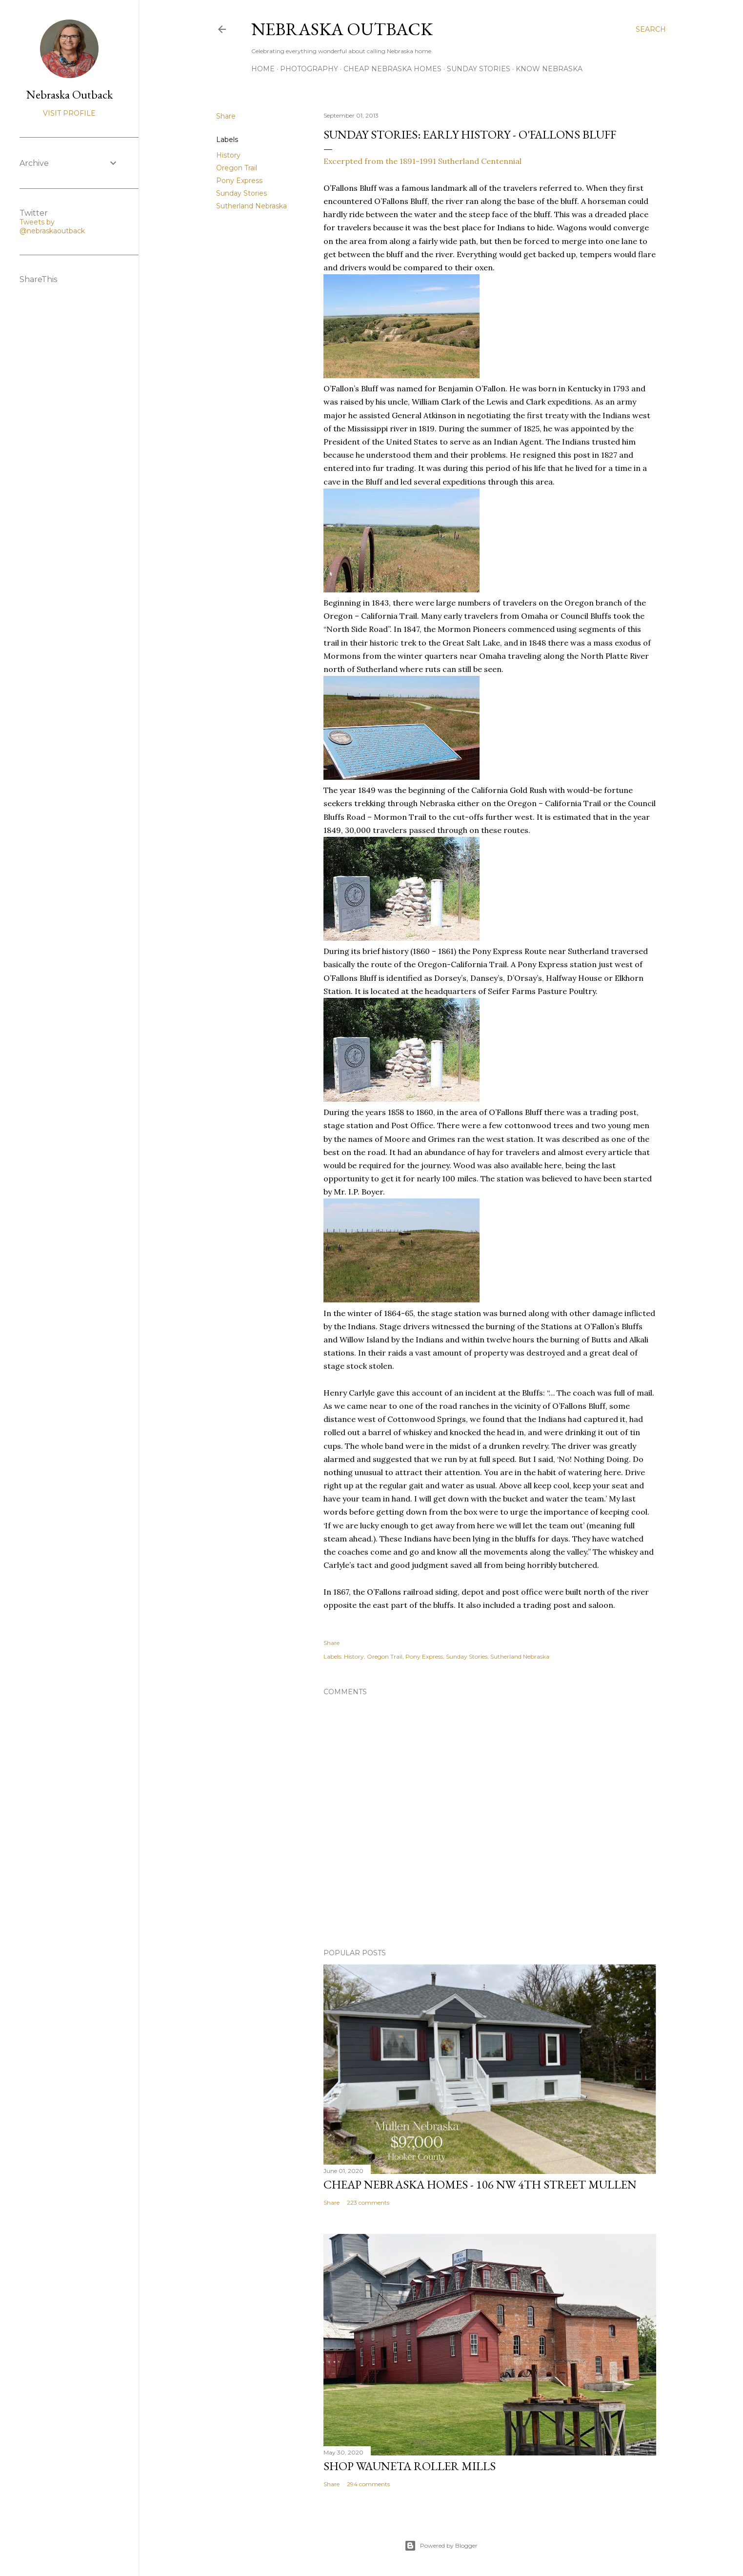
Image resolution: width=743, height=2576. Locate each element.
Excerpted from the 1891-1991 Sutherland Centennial (422, 161)
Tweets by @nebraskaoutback (52, 226)
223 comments (368, 2202)
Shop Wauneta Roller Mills (409, 2466)
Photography (309, 68)
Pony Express (239, 180)
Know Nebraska (549, 68)
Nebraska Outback (342, 29)
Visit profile (69, 113)
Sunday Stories (478, 68)
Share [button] (226, 116)
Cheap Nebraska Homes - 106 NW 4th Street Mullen (480, 2184)
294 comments (368, 2484)
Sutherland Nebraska (251, 206)
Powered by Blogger (441, 2546)
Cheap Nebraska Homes (392, 68)
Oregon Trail (236, 167)
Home (263, 68)
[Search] (651, 29)
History (228, 155)
